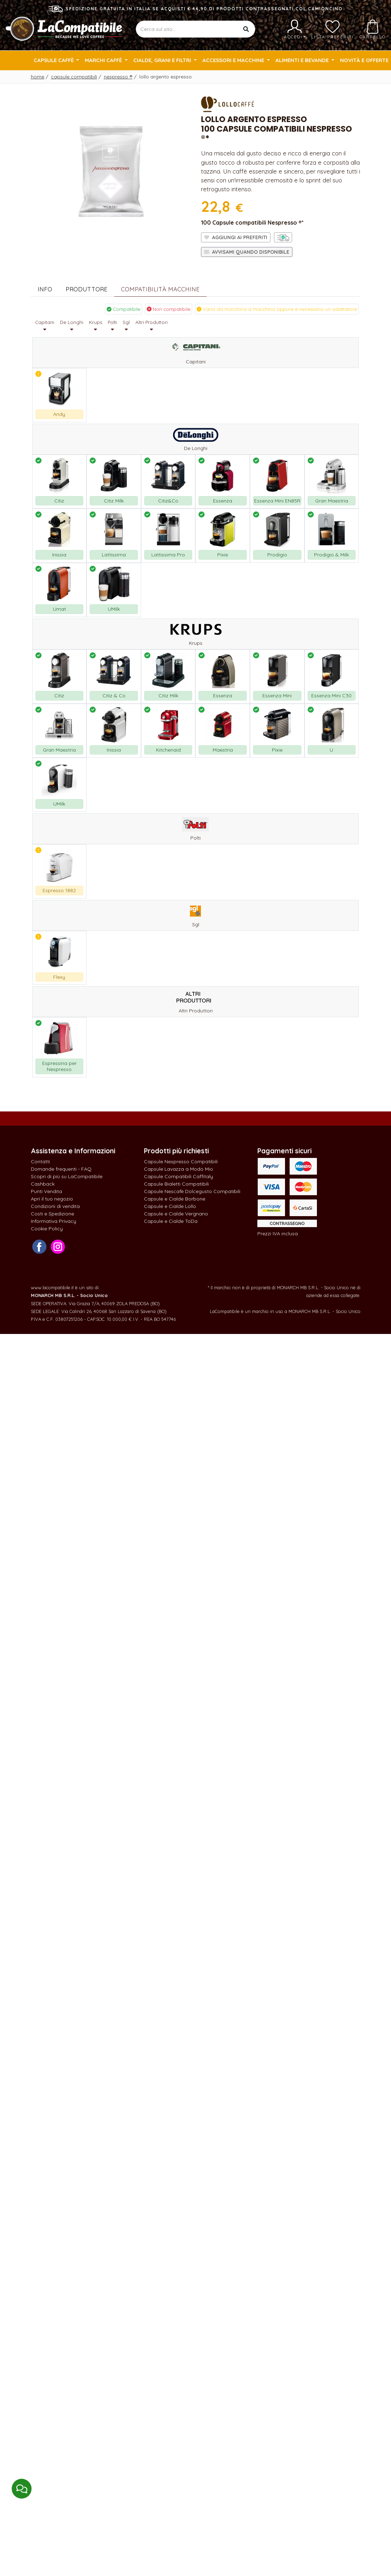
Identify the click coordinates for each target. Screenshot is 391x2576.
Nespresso (118, 76)
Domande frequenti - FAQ (61, 1169)
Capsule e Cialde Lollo (170, 1206)
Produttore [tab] (86, 289)
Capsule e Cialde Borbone (174, 1199)
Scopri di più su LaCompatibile (66, 1176)
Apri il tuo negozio (52, 1199)
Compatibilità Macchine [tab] (160, 289)
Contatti (40, 1161)
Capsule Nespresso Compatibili (181, 1161)
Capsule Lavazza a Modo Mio (178, 1169)
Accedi (295, 29)
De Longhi (71, 325)
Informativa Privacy (53, 1221)
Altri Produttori (151, 325)
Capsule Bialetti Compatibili (176, 1184)
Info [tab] (45, 289)
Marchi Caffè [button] (104, 60)
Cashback (43, 1184)
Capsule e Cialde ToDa (170, 1221)
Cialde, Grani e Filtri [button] (162, 60)
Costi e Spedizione (52, 1213)
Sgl (126, 325)
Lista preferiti (332, 29)
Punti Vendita (46, 1191)
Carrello (372, 29)
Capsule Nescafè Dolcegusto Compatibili (192, 1191)
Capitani (44, 325)
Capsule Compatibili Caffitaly (178, 1176)
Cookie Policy (47, 1228)
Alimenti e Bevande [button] (302, 60)
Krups (95, 325)
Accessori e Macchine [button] (234, 60)
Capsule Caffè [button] (54, 60)
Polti (112, 325)
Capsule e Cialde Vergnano (176, 1213)
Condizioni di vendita (55, 1206)
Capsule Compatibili (74, 76)
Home (37, 76)
